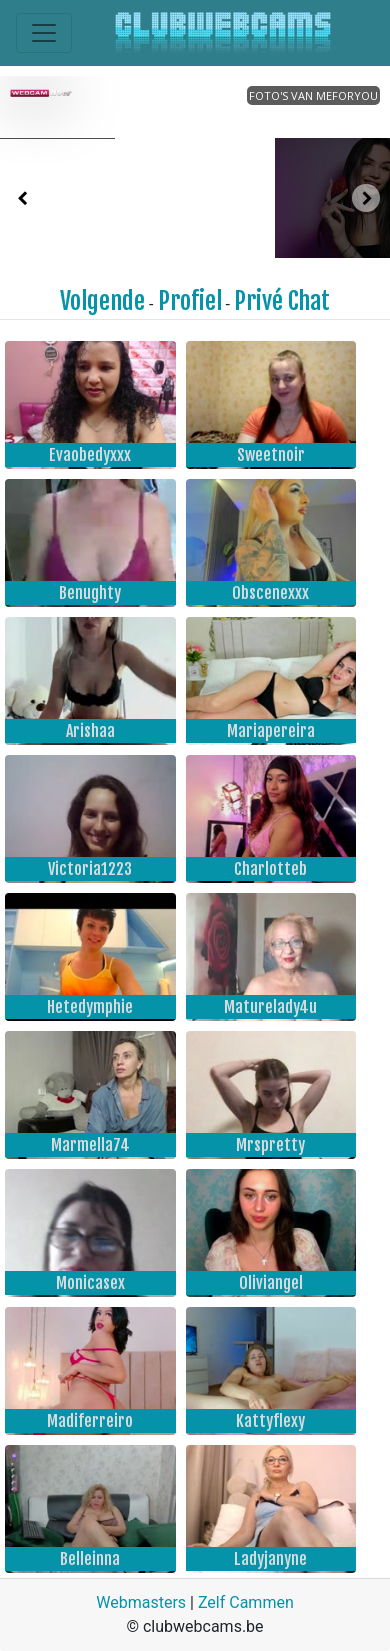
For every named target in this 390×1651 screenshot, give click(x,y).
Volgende (102, 301)
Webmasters (141, 1602)
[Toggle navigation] (44, 33)
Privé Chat (282, 301)
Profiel (190, 301)
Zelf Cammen (246, 1602)
